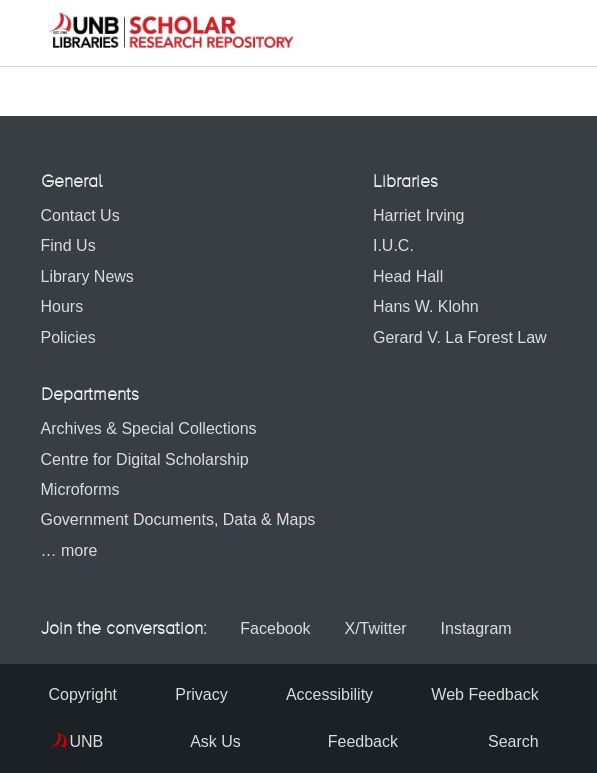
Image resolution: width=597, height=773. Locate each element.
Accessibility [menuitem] (326, 694)
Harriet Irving (415, 215)
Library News (87, 276)
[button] (171, 33)
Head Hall (404, 276)
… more (69, 550)
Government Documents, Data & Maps (178, 519)
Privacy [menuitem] (200, 694)
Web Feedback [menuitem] (480, 694)
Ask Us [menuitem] (203, 741)
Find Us (68, 245)
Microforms (80, 489)
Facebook (273, 628)
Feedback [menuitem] (351, 741)
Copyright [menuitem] (83, 694)
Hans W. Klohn (422, 306)
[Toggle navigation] (542, 33)
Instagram (489, 628)
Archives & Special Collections (149, 428)
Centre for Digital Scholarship (145, 459)
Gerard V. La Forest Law (456, 337)
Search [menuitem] (499, 741)
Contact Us (80, 215)
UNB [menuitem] (87, 741)
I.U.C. (389, 245)
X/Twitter (380, 628)
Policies (68, 337)
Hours (62, 306)
